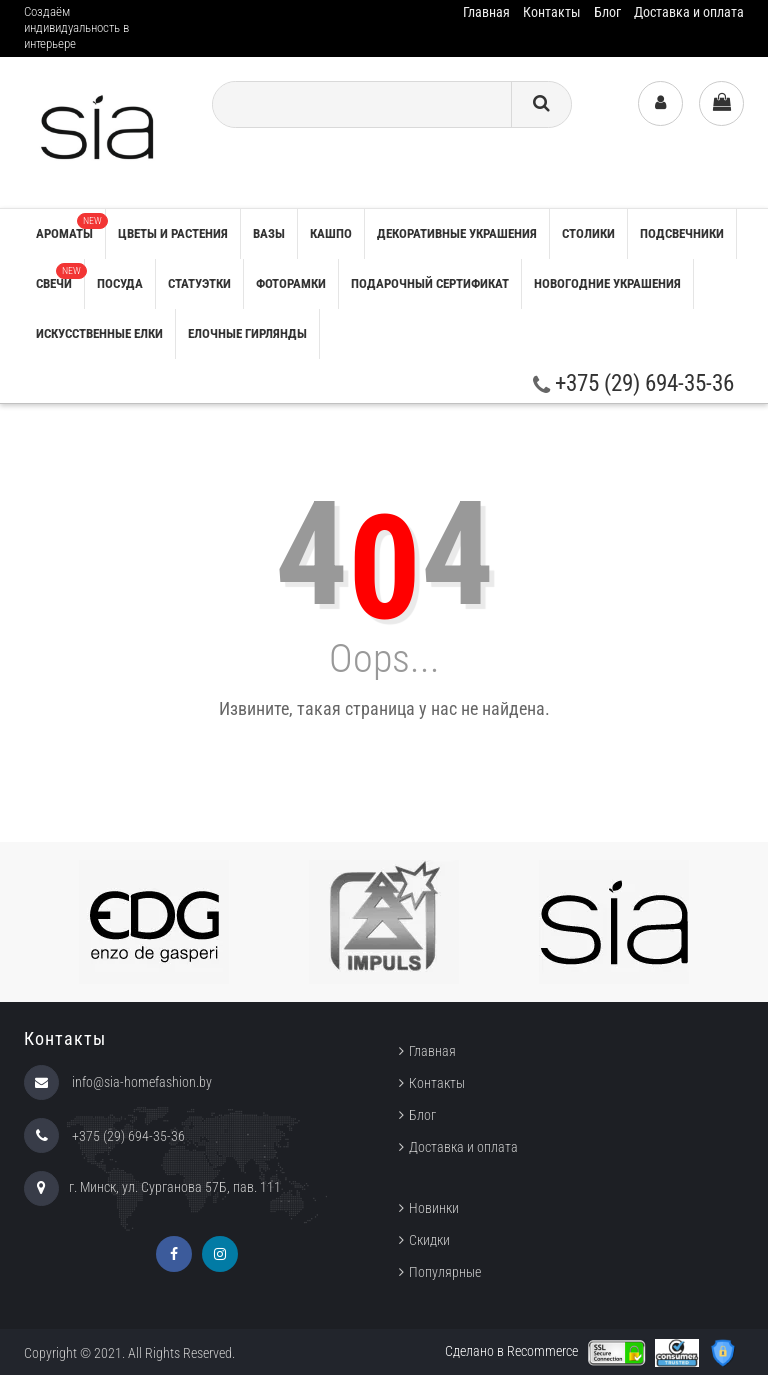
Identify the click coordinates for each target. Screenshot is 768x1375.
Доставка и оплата (689, 12)
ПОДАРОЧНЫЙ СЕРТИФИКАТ (430, 283)
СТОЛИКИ (588, 233)
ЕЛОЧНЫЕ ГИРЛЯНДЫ (247, 333)
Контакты (552, 12)
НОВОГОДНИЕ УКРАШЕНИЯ (607, 283)
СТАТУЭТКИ (199, 283)
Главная (486, 12)
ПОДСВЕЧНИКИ (682, 233)
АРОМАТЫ (70, 227)
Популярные (445, 1272)
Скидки (429, 1240)
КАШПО (331, 233)
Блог (607, 12)
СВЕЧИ (60, 277)
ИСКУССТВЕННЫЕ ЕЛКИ (99, 333)
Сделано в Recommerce (511, 1351)
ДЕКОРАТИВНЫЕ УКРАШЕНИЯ (457, 233)
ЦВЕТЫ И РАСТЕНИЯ (173, 233)
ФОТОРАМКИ (291, 283)
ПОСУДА (120, 283)
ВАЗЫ (269, 233)
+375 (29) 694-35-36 (633, 383)
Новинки (434, 1208)
